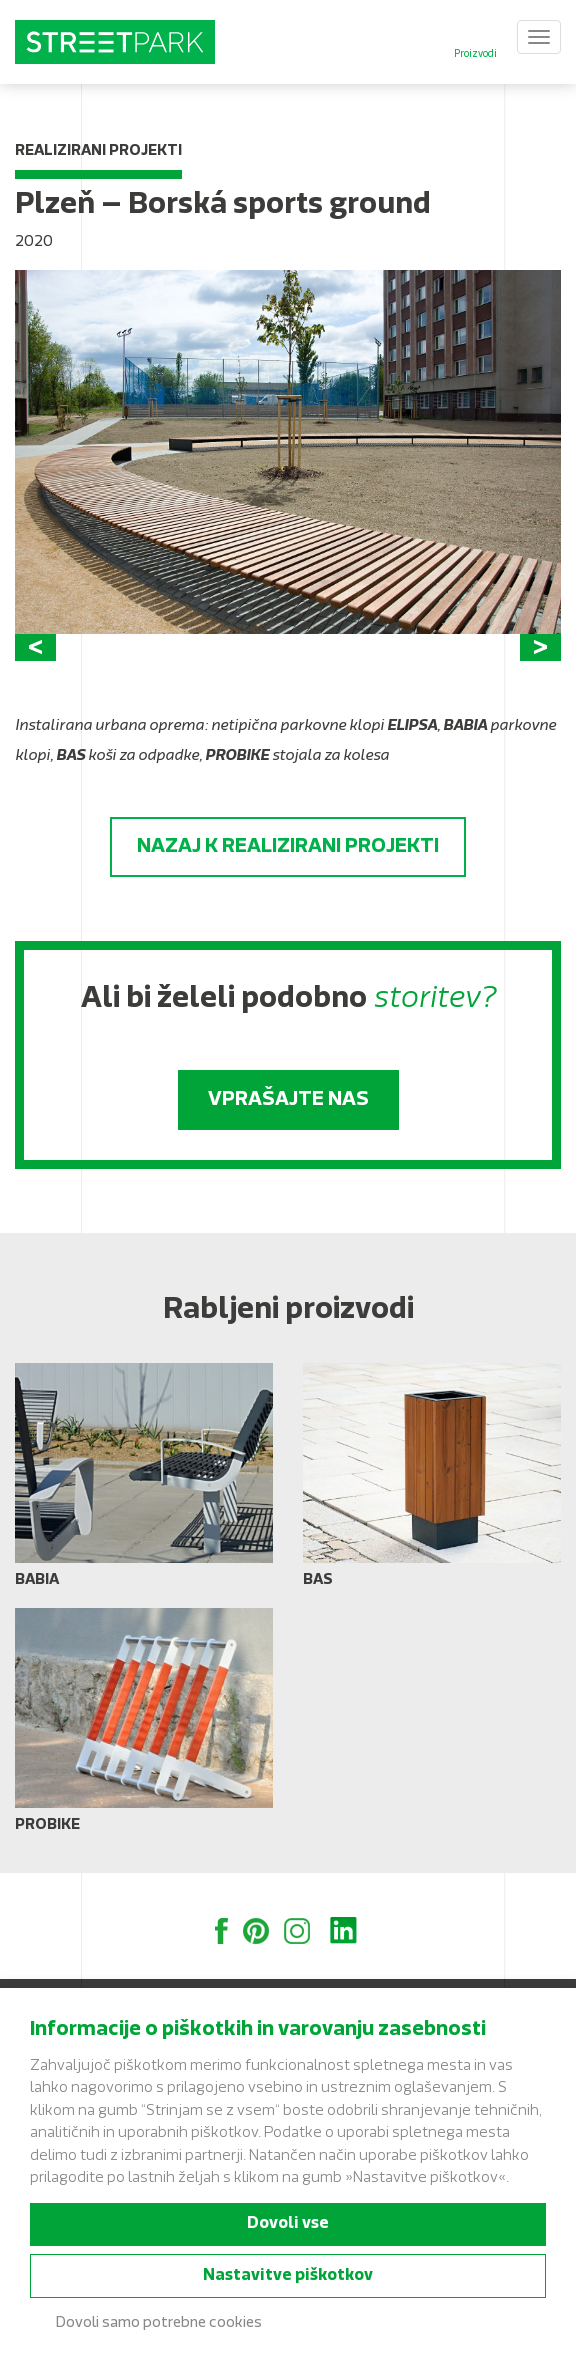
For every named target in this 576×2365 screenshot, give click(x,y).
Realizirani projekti (98, 151)
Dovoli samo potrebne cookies (159, 2323)
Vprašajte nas (288, 1100)
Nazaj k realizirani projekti (288, 847)
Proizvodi (475, 54)
